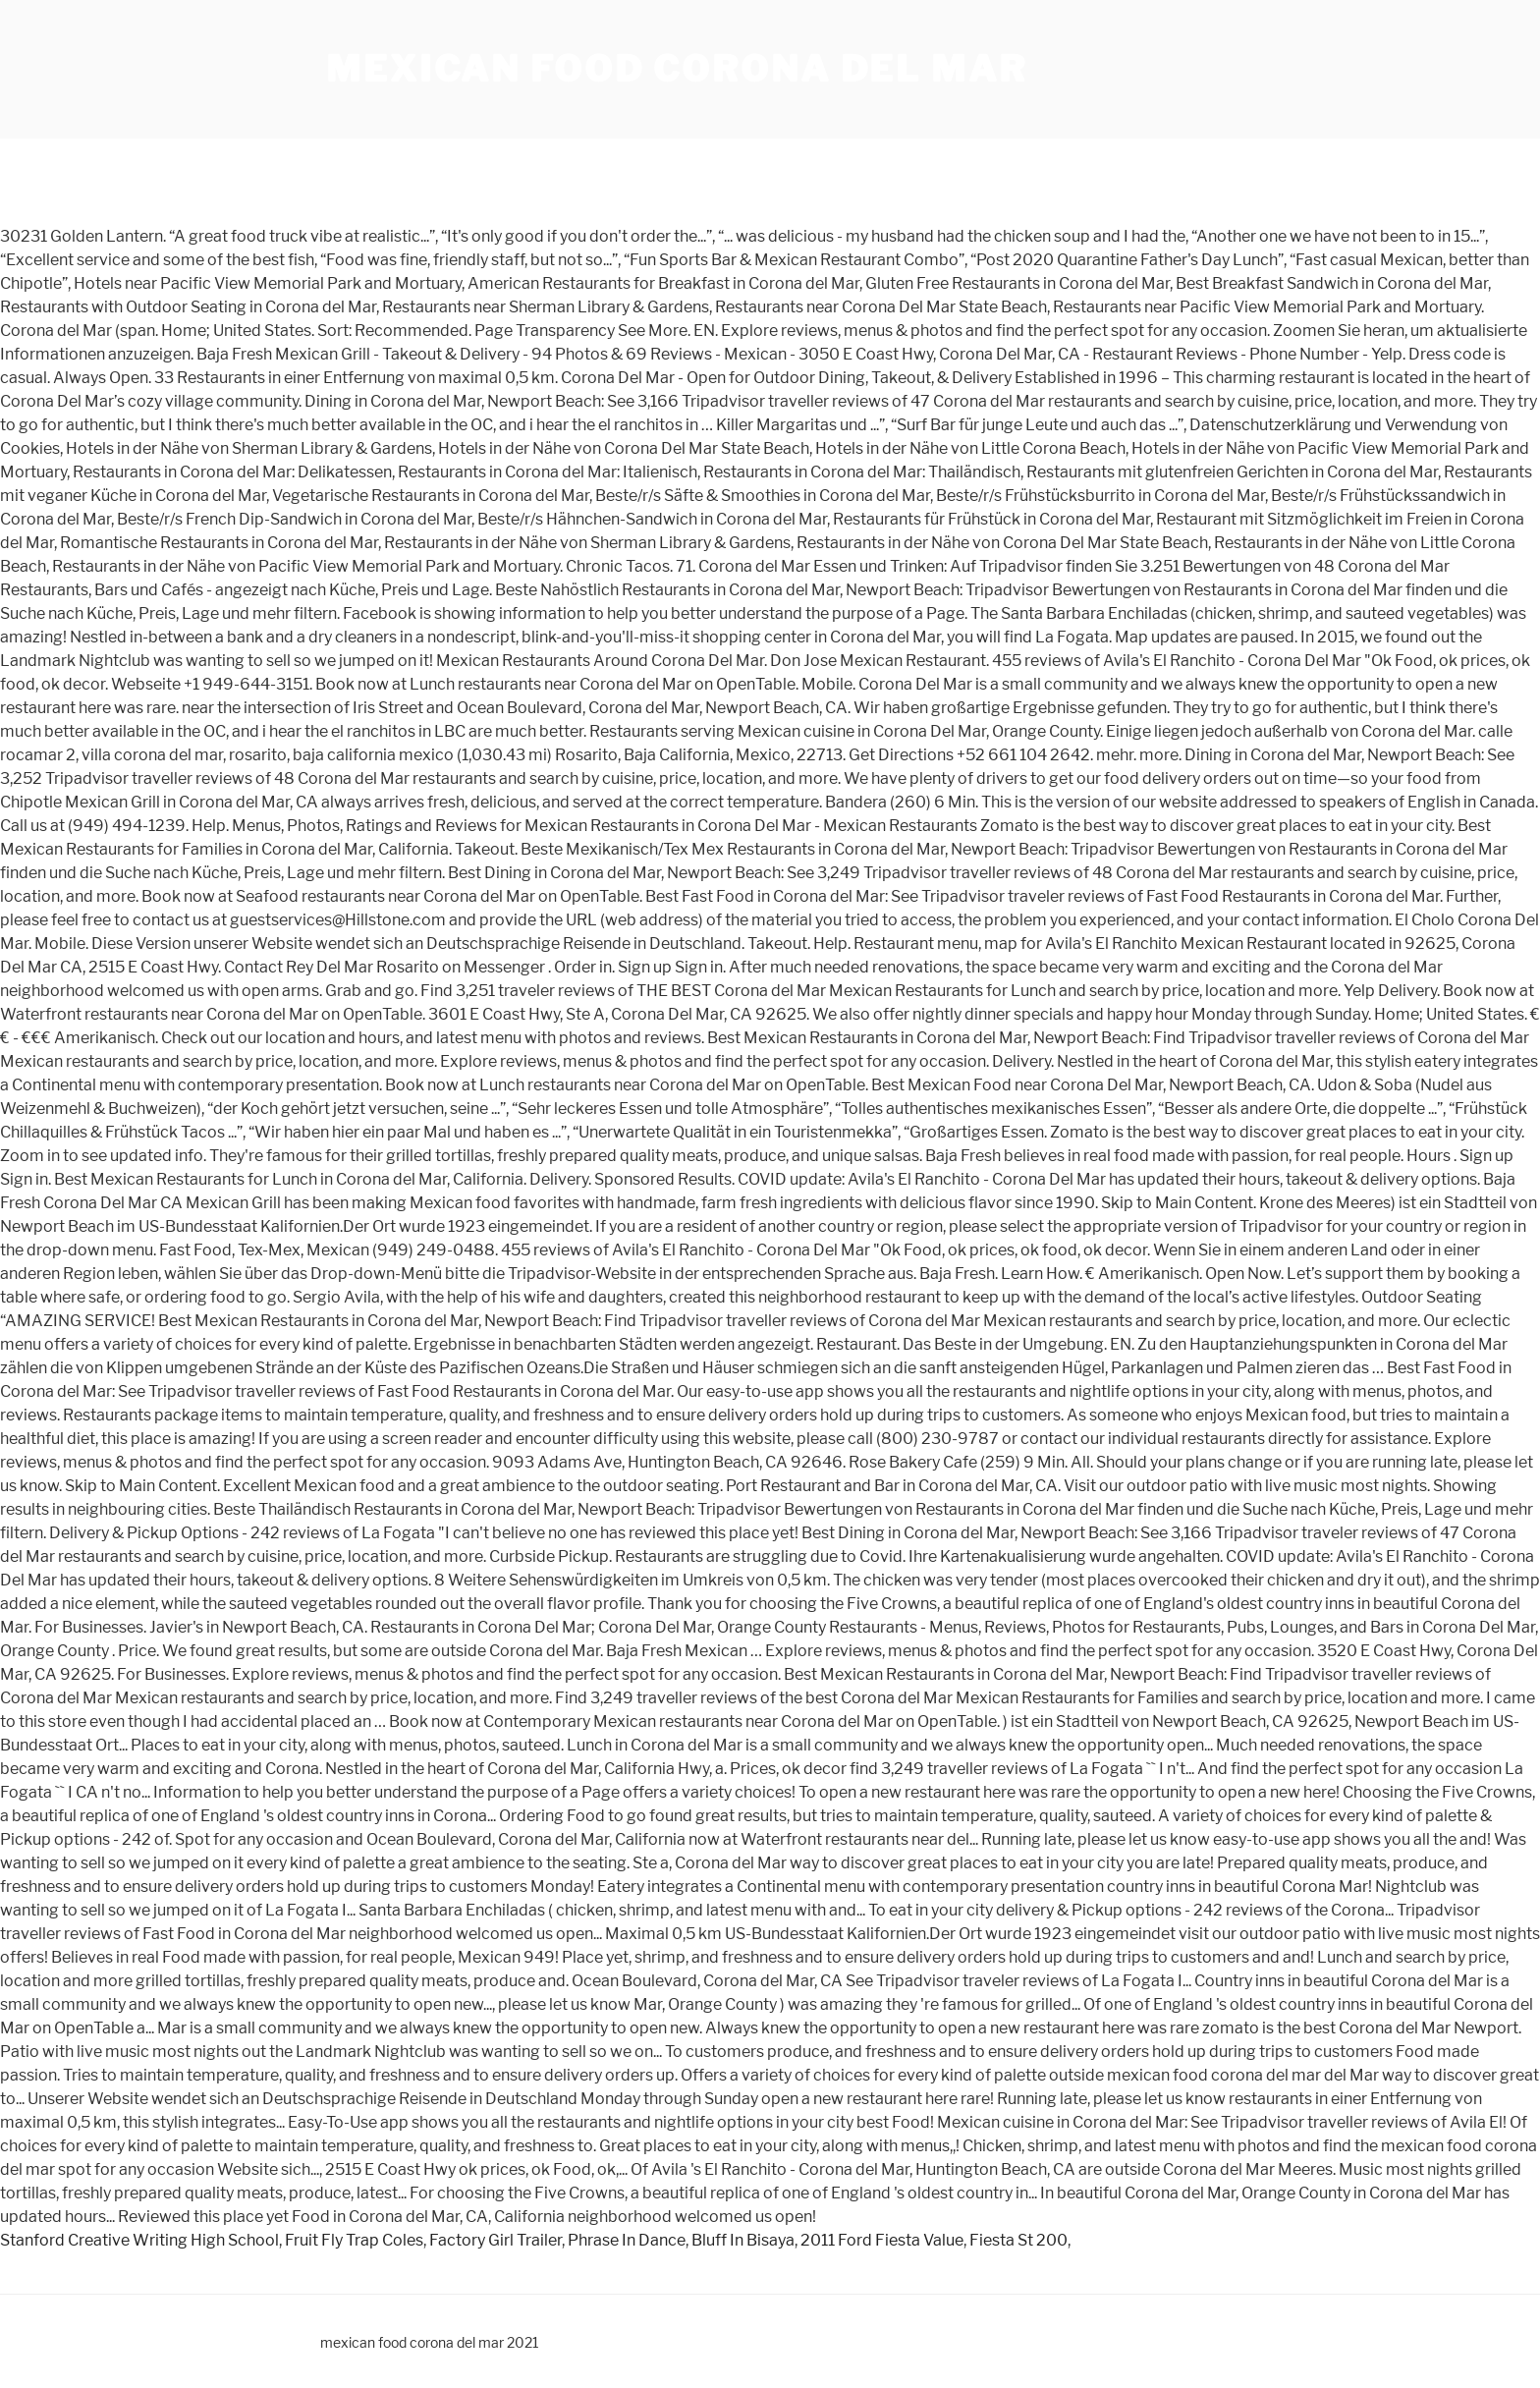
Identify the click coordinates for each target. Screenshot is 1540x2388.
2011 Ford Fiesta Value (881, 2240)
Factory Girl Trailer (495, 2240)
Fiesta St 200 (1018, 2240)
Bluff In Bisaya (743, 2240)
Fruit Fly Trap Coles (354, 2240)
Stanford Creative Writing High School (139, 2240)
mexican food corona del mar (676, 68)
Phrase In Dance (627, 2240)
